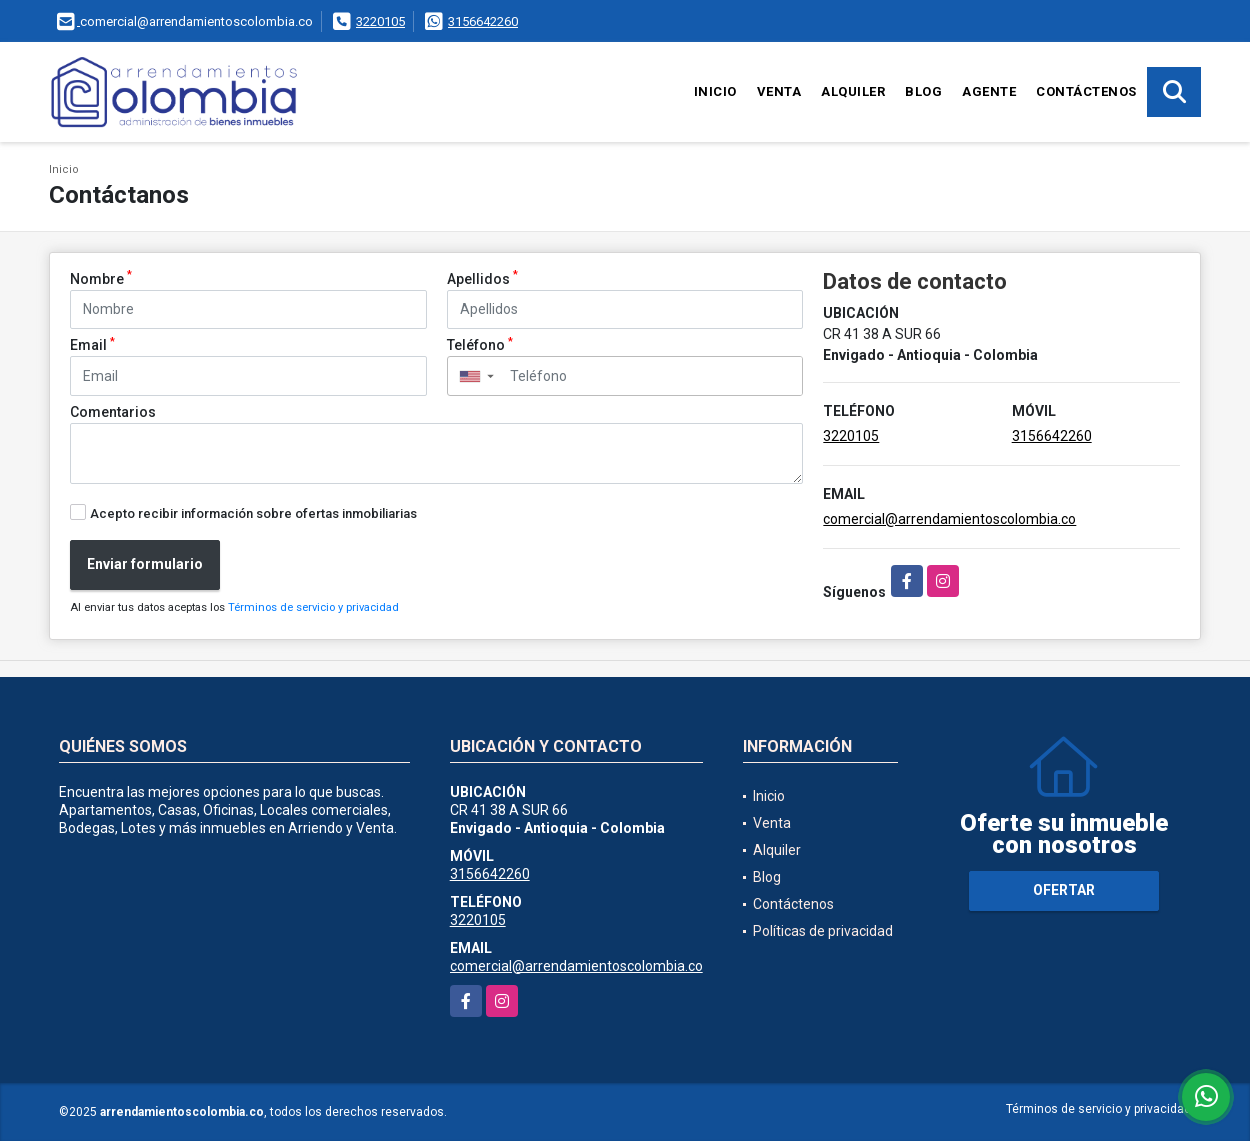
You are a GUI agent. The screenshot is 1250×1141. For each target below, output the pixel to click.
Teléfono (480, 344)
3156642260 (483, 21)
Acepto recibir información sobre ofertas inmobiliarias (253, 513)
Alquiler (853, 91)
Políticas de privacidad (823, 931)
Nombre (101, 278)
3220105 (380, 21)
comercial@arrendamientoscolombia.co (949, 519)
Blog (923, 91)
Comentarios (113, 412)
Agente (989, 91)
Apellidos (482, 278)
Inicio (715, 91)
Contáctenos (1086, 91)
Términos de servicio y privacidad (313, 607)
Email (92, 344)
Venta (779, 91)
